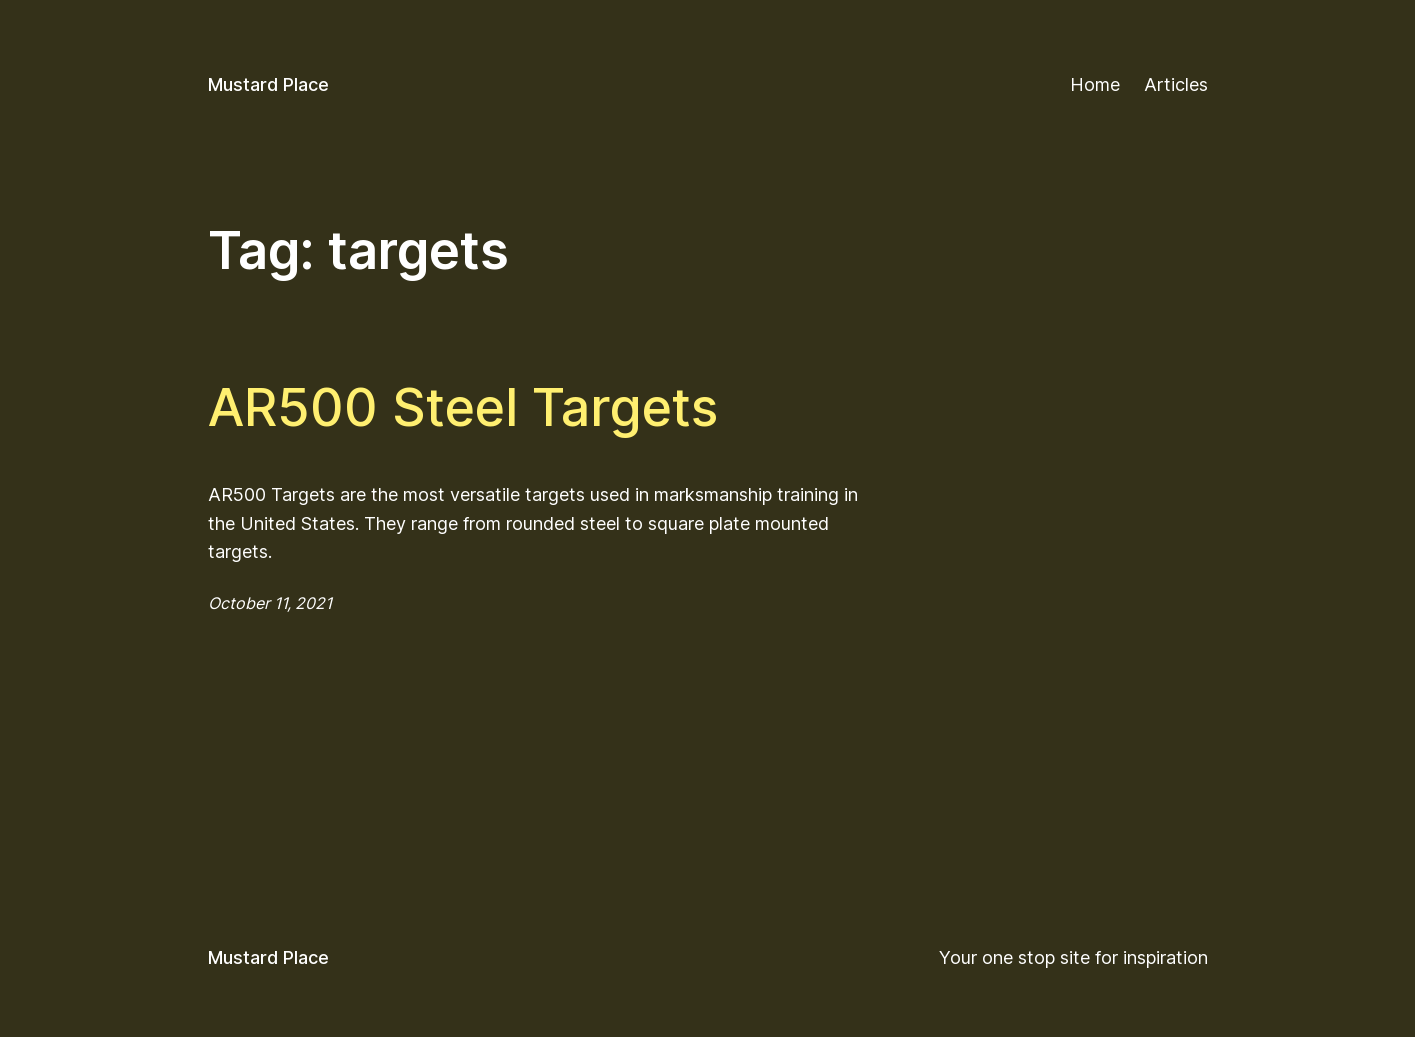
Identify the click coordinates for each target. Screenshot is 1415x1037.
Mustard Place (268, 84)
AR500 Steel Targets (463, 408)
